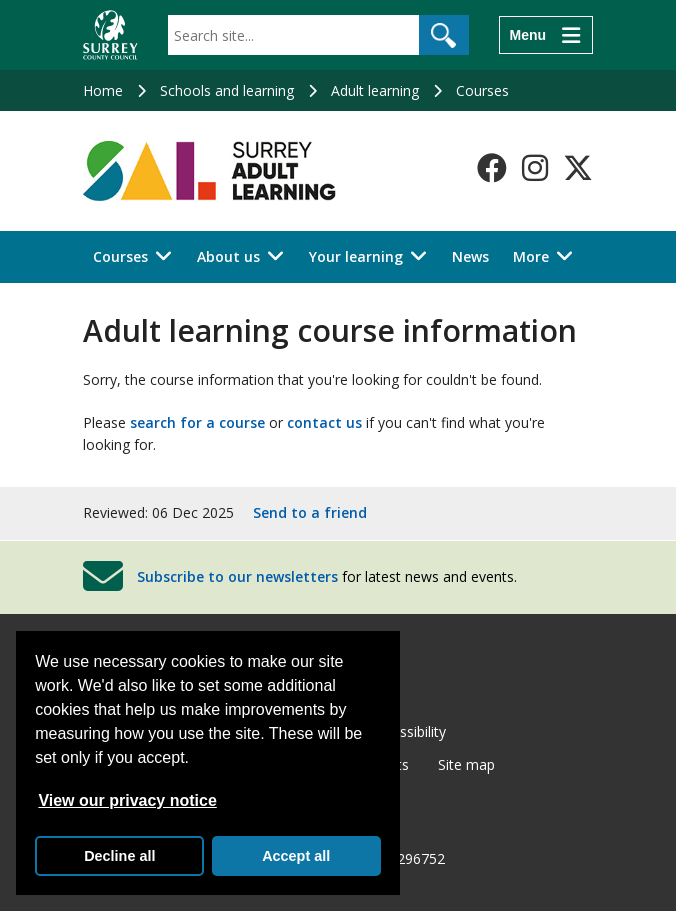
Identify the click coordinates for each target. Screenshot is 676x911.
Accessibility (407, 731)
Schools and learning (227, 90)
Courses (482, 90)
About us (228, 256)
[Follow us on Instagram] (535, 168)
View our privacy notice (127, 800)
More (531, 256)
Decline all (119, 856)
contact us (324, 422)
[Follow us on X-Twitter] (578, 168)
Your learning (356, 256)
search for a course (197, 422)
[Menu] (546, 35)
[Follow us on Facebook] (492, 168)
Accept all (296, 856)
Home (103, 90)
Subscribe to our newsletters (237, 576)
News (470, 256)
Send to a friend (310, 512)
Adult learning (375, 90)
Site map (466, 764)
